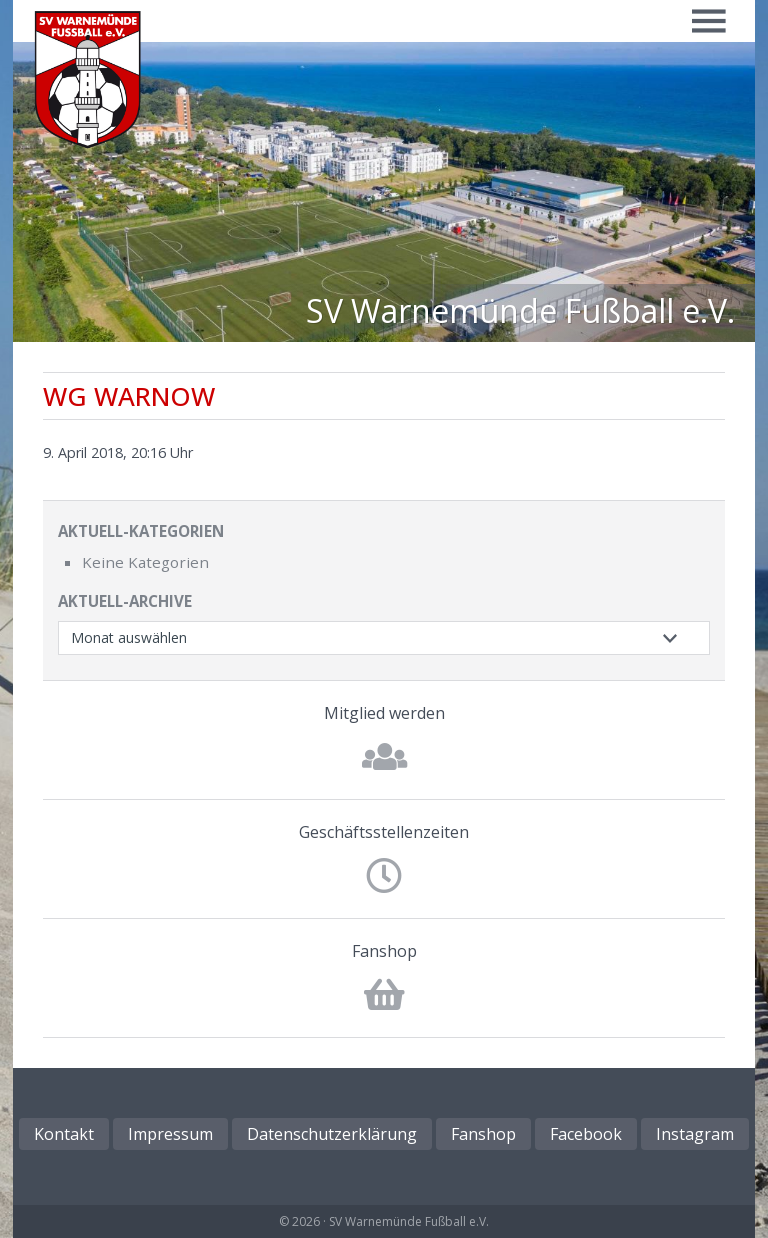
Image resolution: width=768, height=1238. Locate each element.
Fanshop (384, 951)
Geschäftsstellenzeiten (384, 832)
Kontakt (64, 1134)
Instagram (695, 1134)
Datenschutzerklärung (332, 1134)
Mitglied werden (384, 713)
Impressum (170, 1134)
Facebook (586, 1134)
